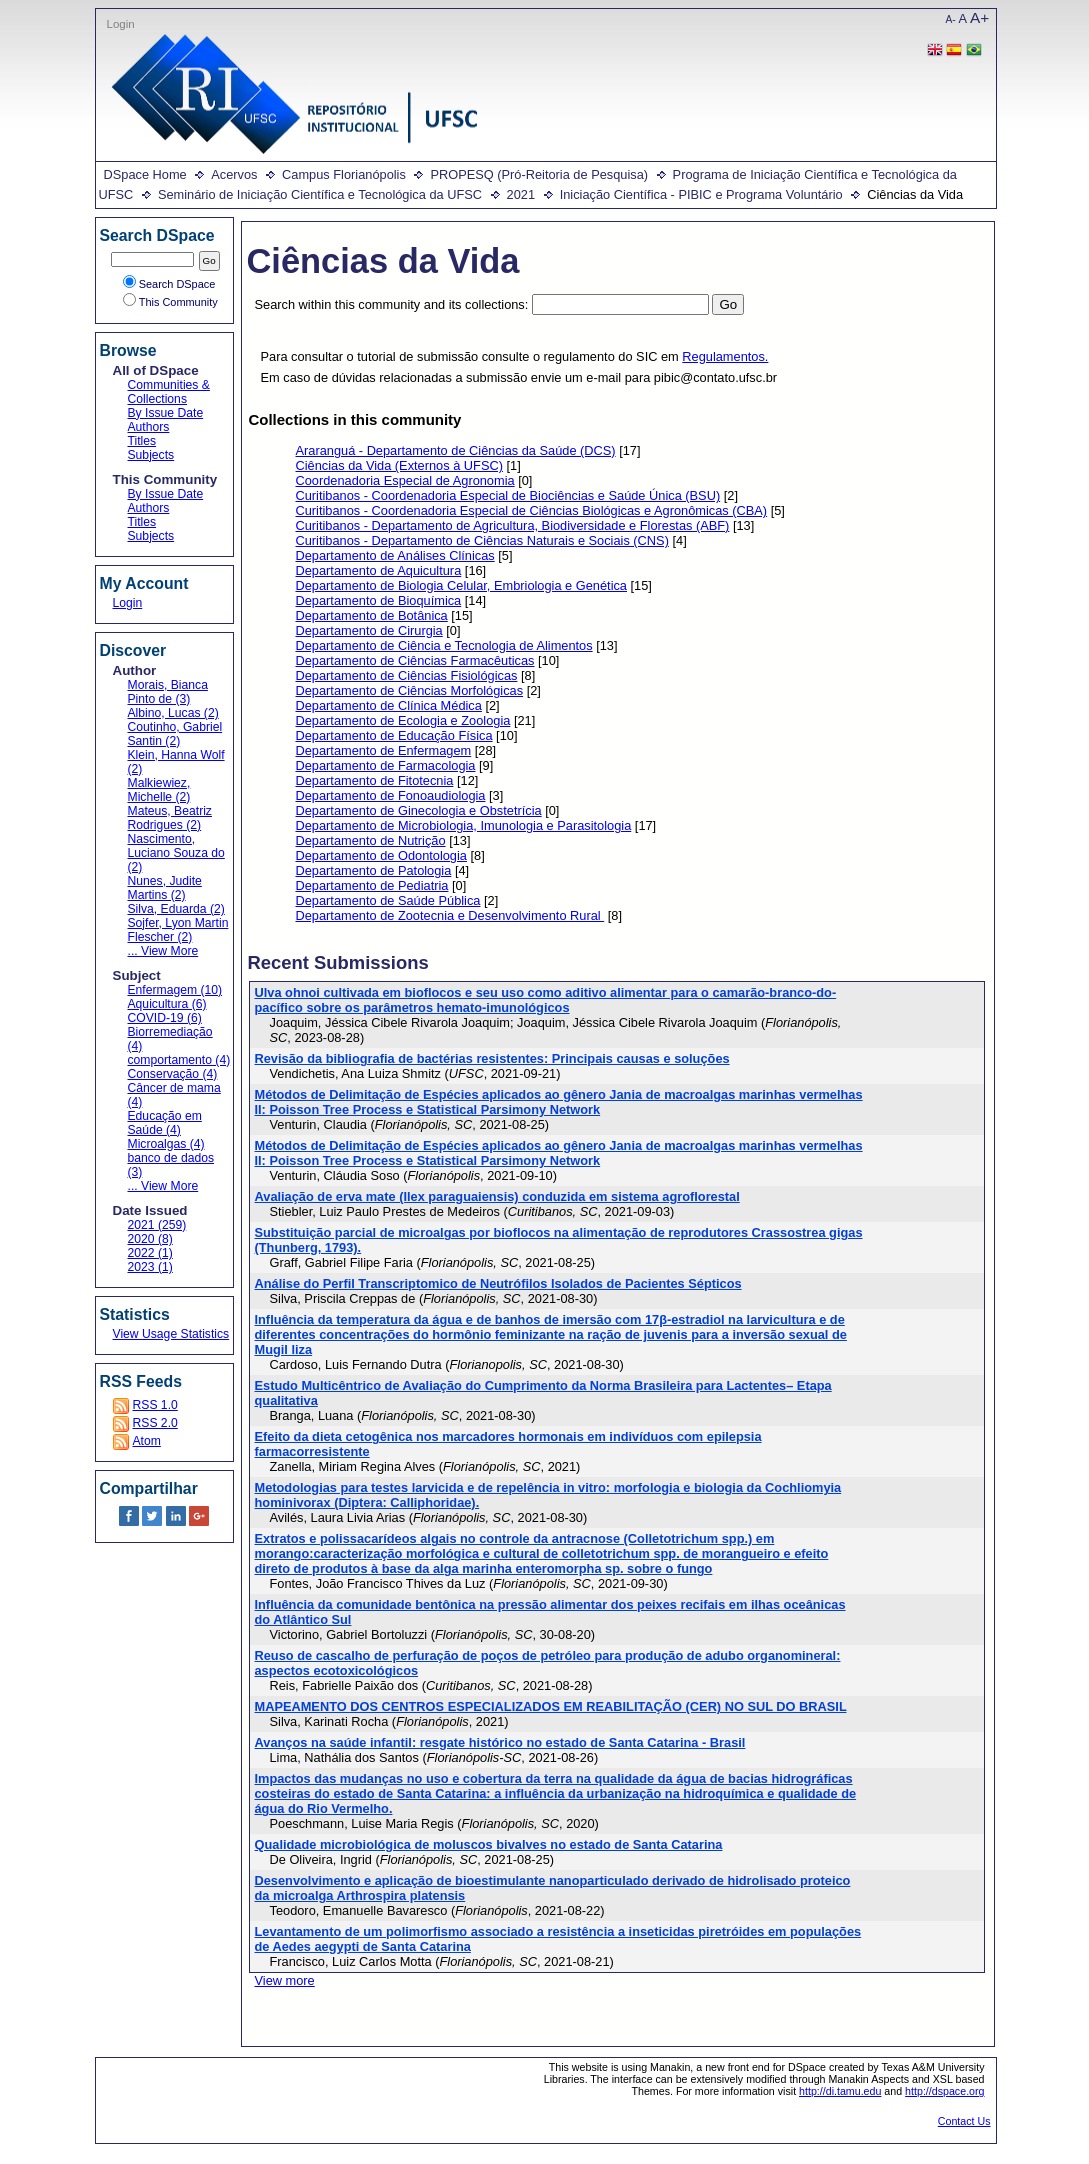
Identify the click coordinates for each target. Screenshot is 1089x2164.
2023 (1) (150, 1267)
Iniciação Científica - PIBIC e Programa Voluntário (701, 194)
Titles (142, 441)
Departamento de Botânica (372, 615)
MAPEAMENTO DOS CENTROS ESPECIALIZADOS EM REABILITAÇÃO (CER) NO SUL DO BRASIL (551, 1706)
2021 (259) (157, 1225)
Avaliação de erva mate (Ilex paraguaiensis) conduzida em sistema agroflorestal (497, 1196)
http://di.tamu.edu (840, 2091)
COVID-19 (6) (165, 1018)
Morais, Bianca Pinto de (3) (168, 692)
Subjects (151, 455)
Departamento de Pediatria (372, 885)
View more (285, 1980)
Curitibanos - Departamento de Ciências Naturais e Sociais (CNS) (482, 540)
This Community (170, 302)
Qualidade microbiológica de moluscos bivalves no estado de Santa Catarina (489, 1844)
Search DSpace (169, 284)
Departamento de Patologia (374, 870)
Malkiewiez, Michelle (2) (159, 790)
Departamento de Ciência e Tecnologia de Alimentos (444, 645)
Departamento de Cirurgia (369, 630)
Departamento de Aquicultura (379, 570)
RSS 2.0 (155, 1423)
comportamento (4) (179, 1060)
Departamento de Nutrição (371, 840)
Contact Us (964, 2121)
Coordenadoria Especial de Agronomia (405, 480)
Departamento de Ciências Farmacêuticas (415, 660)
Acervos (234, 174)
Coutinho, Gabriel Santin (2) (175, 734)
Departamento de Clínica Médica (389, 705)
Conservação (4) (173, 1074)
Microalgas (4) (166, 1144)
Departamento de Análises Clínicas (395, 555)
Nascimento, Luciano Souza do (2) (176, 853)
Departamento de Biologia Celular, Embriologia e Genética (462, 585)
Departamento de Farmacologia (386, 765)
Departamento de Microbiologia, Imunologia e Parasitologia (464, 825)
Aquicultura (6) (167, 1004)
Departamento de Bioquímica (379, 600)
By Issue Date (166, 413)
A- (951, 19)
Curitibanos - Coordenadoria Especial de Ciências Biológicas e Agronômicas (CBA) (532, 510)
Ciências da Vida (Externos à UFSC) (399, 465)
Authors (149, 427)
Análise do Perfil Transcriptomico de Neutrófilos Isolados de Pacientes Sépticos (498, 1283)
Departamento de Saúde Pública (388, 900)
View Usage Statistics (171, 1334)
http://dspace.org (944, 2091)
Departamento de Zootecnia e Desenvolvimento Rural (450, 915)
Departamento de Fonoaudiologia (391, 795)
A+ (979, 17)
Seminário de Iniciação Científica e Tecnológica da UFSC (320, 194)
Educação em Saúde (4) (165, 1123)
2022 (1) (150, 1253)
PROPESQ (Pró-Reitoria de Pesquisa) (539, 174)
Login (121, 24)
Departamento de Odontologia (381, 855)
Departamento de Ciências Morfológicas (410, 690)
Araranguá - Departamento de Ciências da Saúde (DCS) (456, 450)
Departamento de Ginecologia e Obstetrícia (419, 810)
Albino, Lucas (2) (173, 713)
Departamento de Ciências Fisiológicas (407, 675)
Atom (147, 1441)
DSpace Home (145, 174)
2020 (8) (150, 1239)
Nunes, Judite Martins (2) (165, 888)
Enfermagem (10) (175, 990)
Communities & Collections (169, 392)
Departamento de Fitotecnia (375, 780)
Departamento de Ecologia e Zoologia (403, 720)
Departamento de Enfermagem (384, 750)
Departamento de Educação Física (394, 735)
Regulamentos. (725, 356)
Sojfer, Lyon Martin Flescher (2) (178, 930)
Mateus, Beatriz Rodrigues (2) (170, 818)
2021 (521, 194)
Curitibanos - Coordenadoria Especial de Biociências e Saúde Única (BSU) (508, 495)
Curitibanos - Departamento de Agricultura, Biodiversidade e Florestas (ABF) (513, 525)
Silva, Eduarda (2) (176, 909)
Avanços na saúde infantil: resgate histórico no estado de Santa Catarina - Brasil (500, 1742)
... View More (163, 951)
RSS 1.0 (155, 1405)
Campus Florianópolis (344, 174)
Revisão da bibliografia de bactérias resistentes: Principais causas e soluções (492, 1058)
